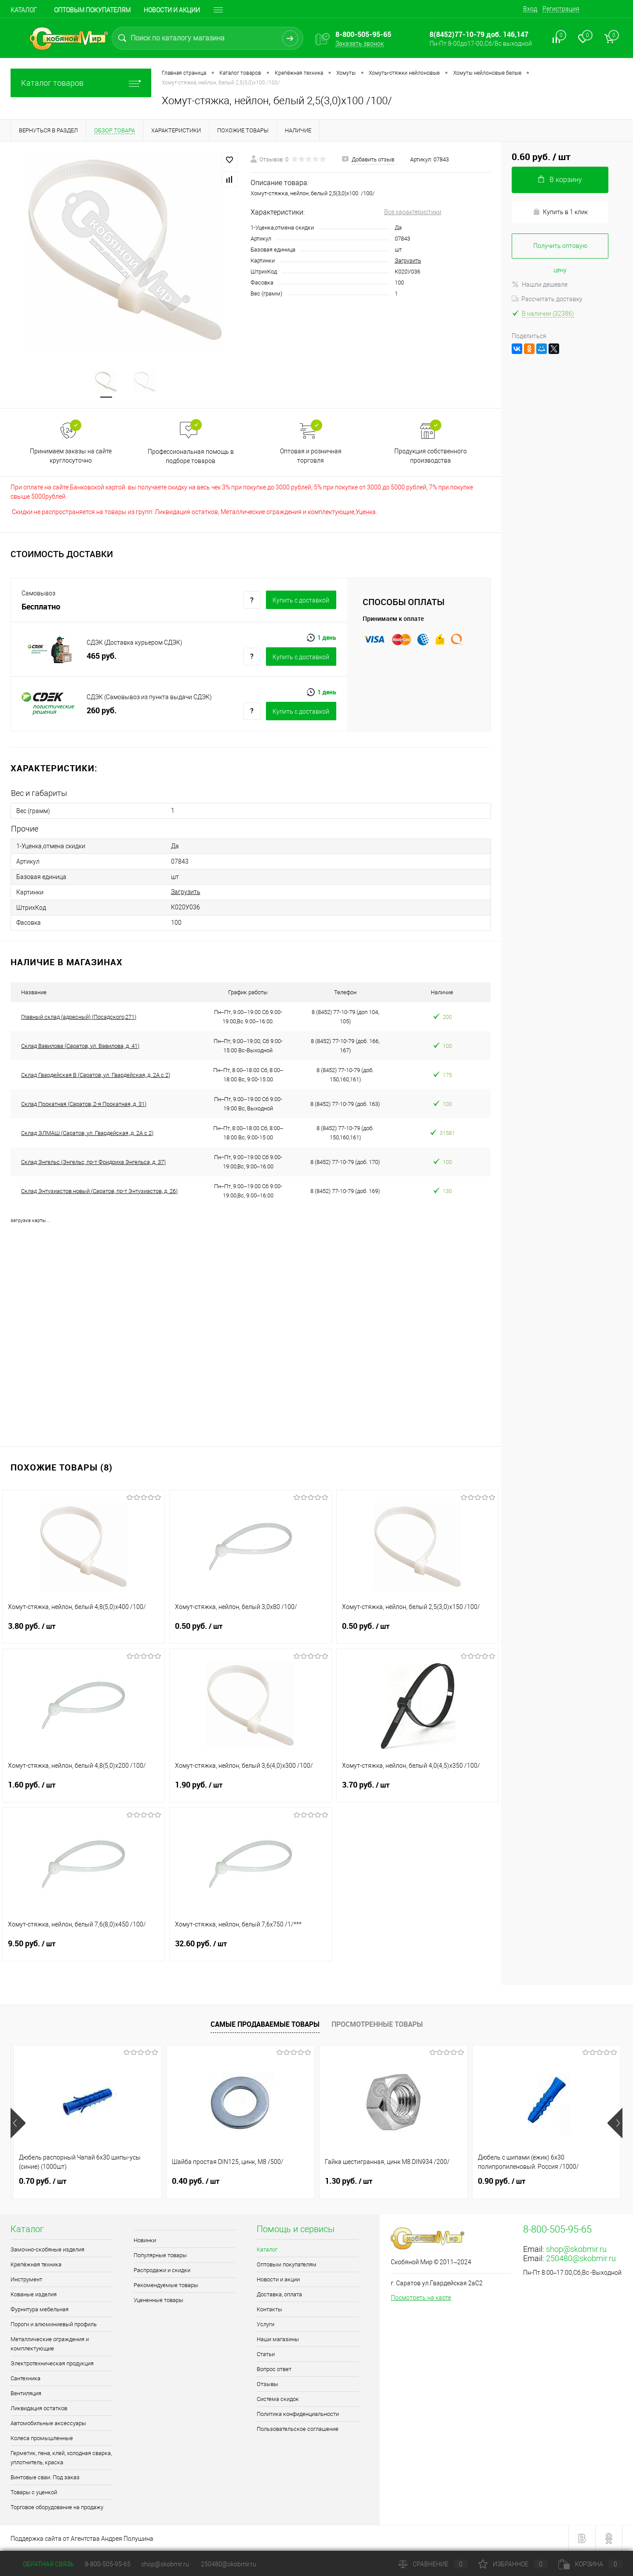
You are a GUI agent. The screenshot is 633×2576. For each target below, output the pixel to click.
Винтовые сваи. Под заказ (45, 2477)
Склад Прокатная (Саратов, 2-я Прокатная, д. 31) (83, 1104)
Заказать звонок (359, 43)
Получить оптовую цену (560, 250)
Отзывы (267, 2384)
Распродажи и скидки (162, 2270)
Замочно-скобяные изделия (47, 2249)
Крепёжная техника (36, 2264)
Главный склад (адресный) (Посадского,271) (78, 1017)
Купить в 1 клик (560, 211)
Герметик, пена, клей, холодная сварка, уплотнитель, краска (61, 2458)
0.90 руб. (501, 2181)
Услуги (265, 2324)
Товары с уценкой (34, 2492)
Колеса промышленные (42, 2438)
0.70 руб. (42, 2181)
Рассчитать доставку (547, 299)
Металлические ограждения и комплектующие (50, 2344)
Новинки (145, 2240)
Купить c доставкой (301, 600)
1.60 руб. (83, 1790)
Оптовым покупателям (92, 10)
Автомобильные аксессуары (48, 2423)
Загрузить (408, 260)
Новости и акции (172, 10)
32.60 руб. (250, 1949)
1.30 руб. (348, 2181)
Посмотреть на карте (421, 2297)
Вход (530, 8)
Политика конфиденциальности (298, 2414)
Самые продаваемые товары (265, 2024)
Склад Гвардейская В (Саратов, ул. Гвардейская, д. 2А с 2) (95, 1075)
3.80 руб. (83, 1631)
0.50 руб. (250, 1631)
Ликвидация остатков (39, 2408)
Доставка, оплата (279, 2294)
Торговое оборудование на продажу (57, 2507)
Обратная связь (42, 2564)
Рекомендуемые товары (166, 2285)
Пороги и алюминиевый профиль (54, 2324)
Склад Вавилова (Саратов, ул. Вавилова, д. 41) (80, 1046)
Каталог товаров (81, 83)
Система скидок (278, 2399)
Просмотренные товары (377, 2024)
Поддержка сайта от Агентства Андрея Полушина (82, 2538)
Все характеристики (412, 211)
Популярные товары (160, 2255)
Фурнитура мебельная (40, 2309)
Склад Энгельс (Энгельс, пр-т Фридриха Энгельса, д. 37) (93, 1162)
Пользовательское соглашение (297, 2429)
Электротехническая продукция (52, 2363)
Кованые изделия (34, 2294)
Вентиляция (26, 2393)
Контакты (269, 2309)
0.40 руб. (195, 2181)
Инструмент (26, 2279)
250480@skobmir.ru (581, 2258)
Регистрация (560, 8)
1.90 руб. (250, 1790)
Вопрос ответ (274, 2369)
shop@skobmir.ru (576, 2249)
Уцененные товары (158, 2300)
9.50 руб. (83, 1949)
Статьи (266, 2354)
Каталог (24, 10)
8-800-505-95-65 (108, 2564)
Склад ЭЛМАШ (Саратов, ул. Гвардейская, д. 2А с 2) (87, 1133)
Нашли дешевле (540, 284)
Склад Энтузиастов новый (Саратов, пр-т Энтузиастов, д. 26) (99, 1191)
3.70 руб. (417, 1790)
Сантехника (25, 2378)
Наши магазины (278, 2339)
